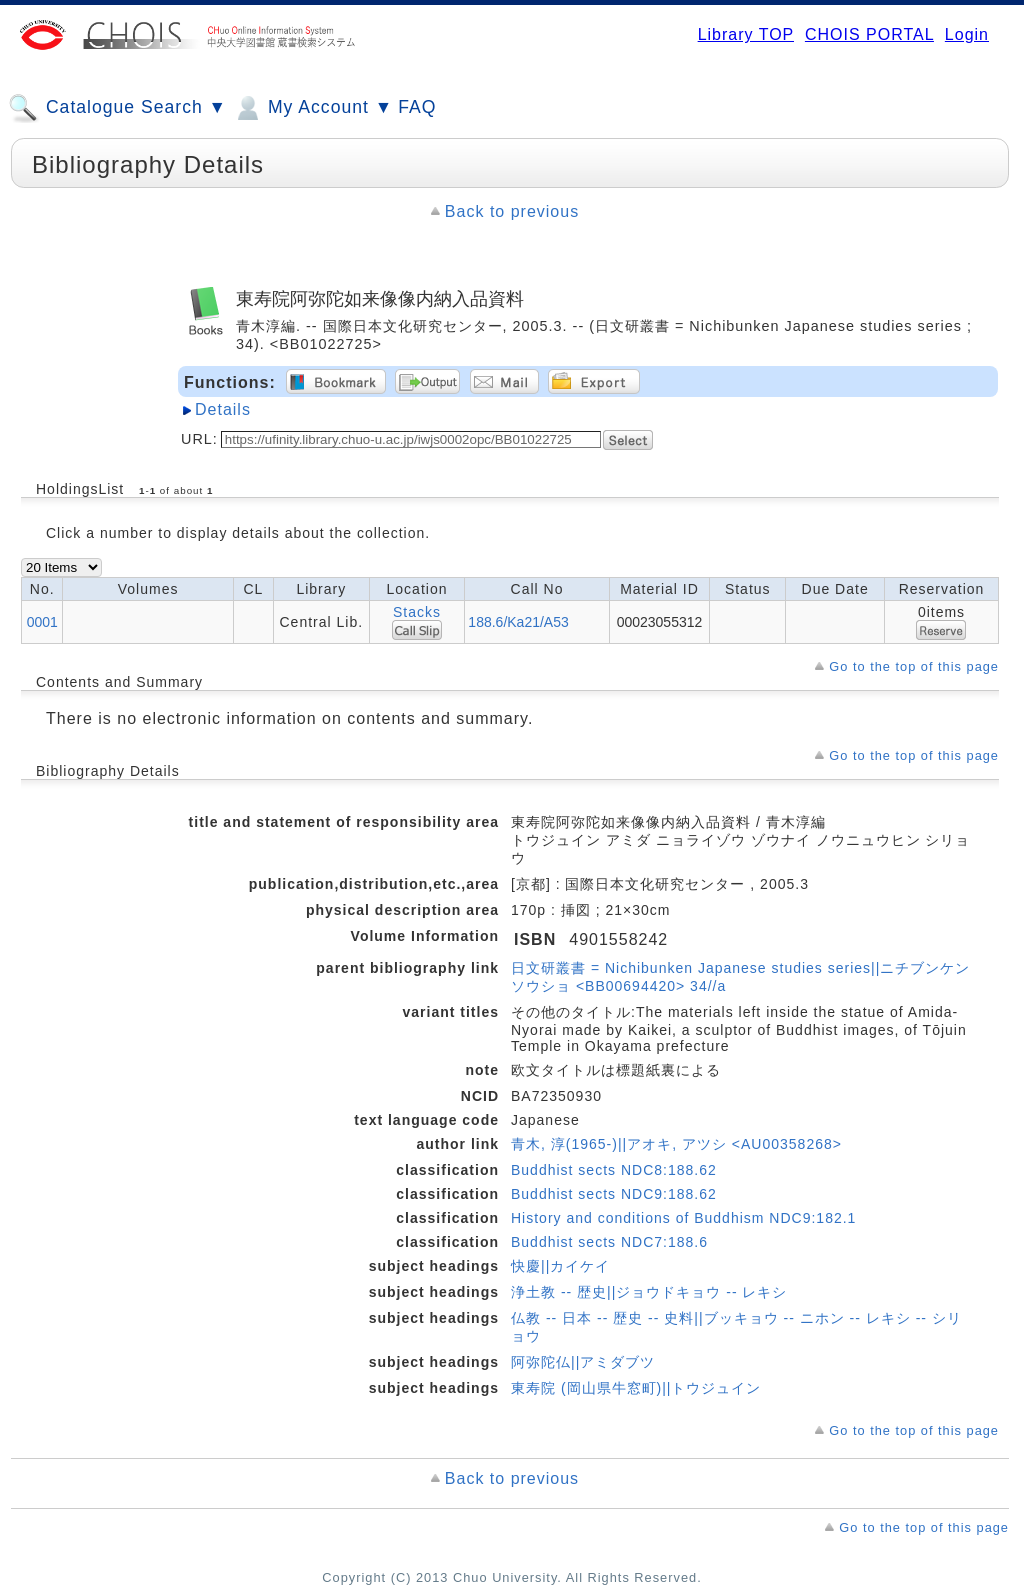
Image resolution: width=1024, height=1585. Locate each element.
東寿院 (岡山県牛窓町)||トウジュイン (636, 1388)
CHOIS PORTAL (869, 34)
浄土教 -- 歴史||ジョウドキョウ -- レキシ (649, 1292)
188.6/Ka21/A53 (518, 622)
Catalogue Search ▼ (117, 108)
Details (223, 409)
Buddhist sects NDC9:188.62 (614, 1194)
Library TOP (746, 34)
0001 (42, 622)
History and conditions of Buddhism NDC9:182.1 (683, 1218)
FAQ (417, 107)
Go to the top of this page (914, 666)
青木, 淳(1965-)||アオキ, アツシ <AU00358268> (676, 1144)
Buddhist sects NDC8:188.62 (614, 1170)
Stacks (417, 612)
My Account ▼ (312, 108)
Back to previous (512, 211)
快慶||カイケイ (560, 1266)
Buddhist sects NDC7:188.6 (609, 1242)
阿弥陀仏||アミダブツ (583, 1362)
